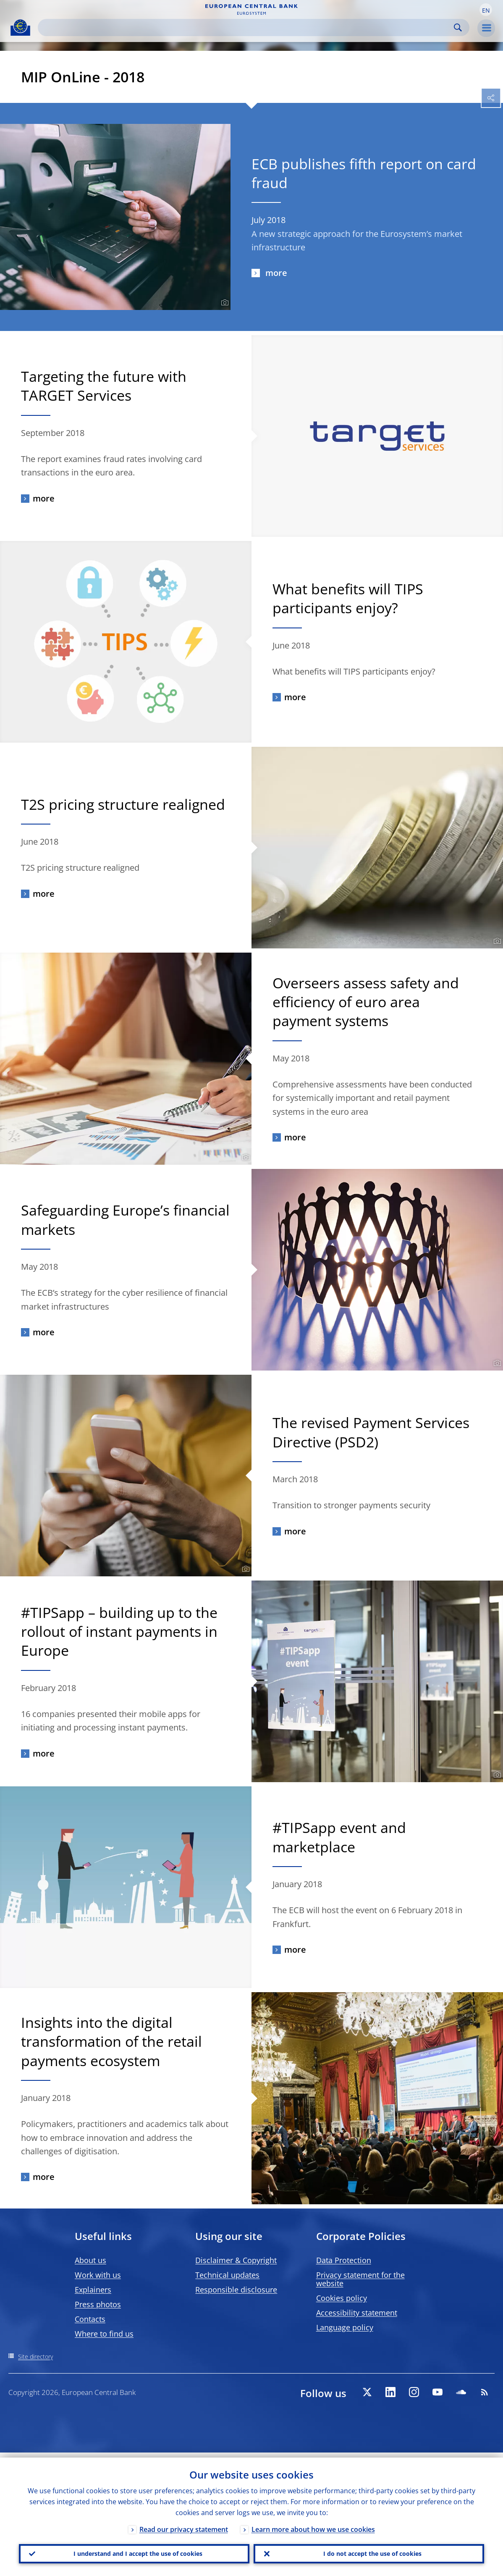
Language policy (344, 2327)
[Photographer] (223, 303)
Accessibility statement (356, 2313)
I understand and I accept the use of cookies (134, 2551)
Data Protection (343, 2260)
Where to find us (104, 2334)
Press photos (98, 2304)
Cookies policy (341, 2298)
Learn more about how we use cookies (313, 2524)
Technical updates (227, 2275)
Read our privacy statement (183, 2524)
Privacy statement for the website (360, 2279)
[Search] (247, 27)
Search (458, 27)
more (275, 272)
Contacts (90, 2319)
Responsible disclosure (236, 2290)
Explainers (93, 2290)
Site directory (35, 2357)
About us (90, 2260)
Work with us (98, 2275)
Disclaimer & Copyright (236, 2260)
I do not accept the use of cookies (369, 2551)
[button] (485, 9)
